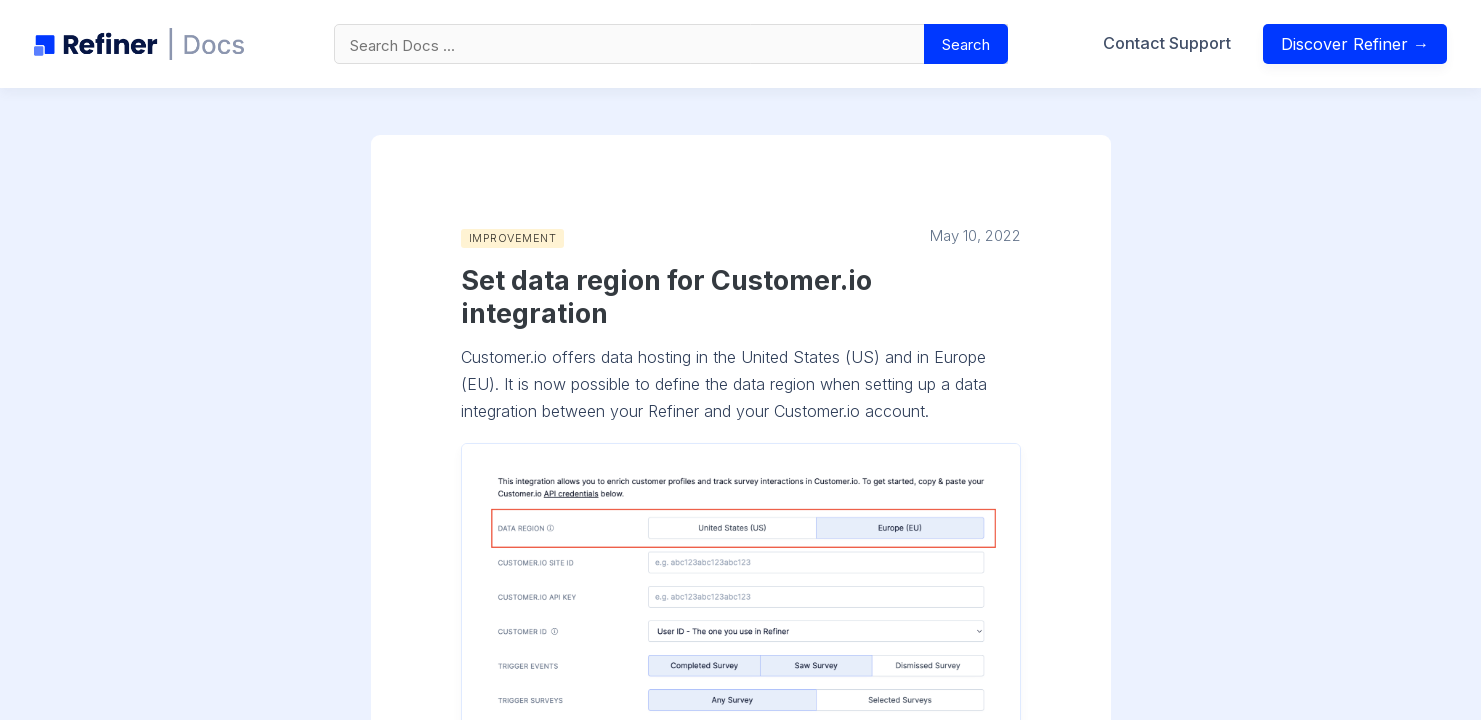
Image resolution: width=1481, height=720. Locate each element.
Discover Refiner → (1355, 44)
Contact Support (1167, 43)
